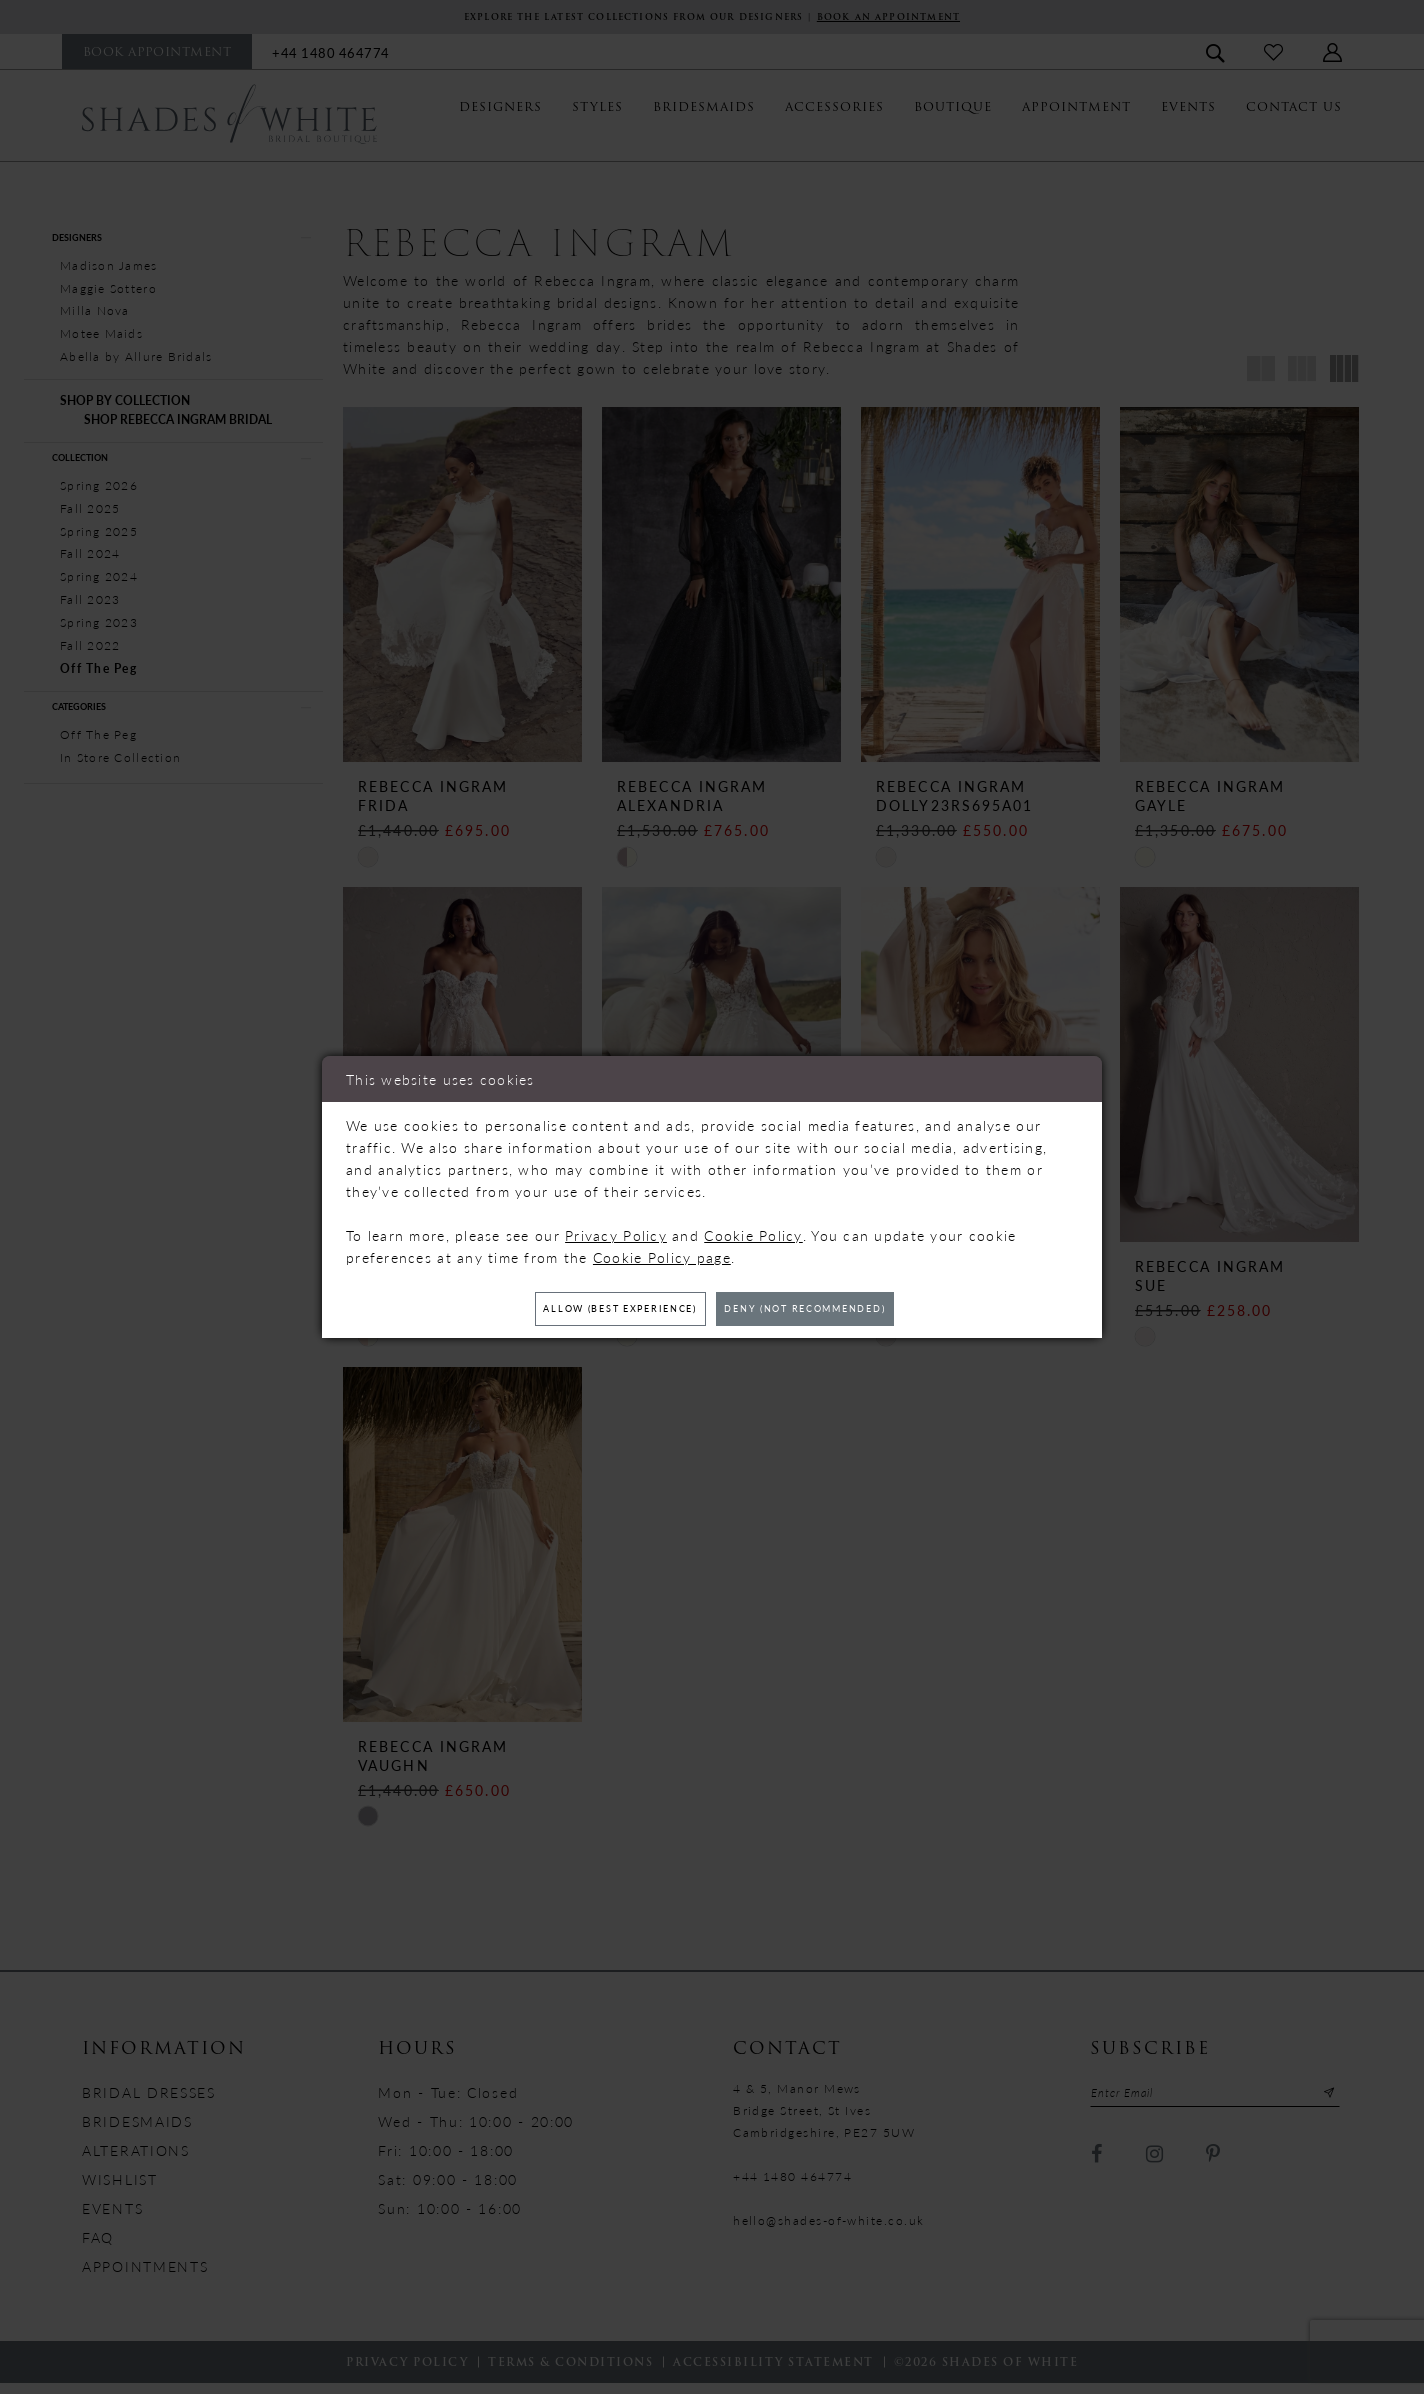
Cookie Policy (753, 1231)
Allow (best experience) (591, 1309)
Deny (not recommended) (834, 1309)
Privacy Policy (616, 1231)
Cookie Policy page (662, 1253)
